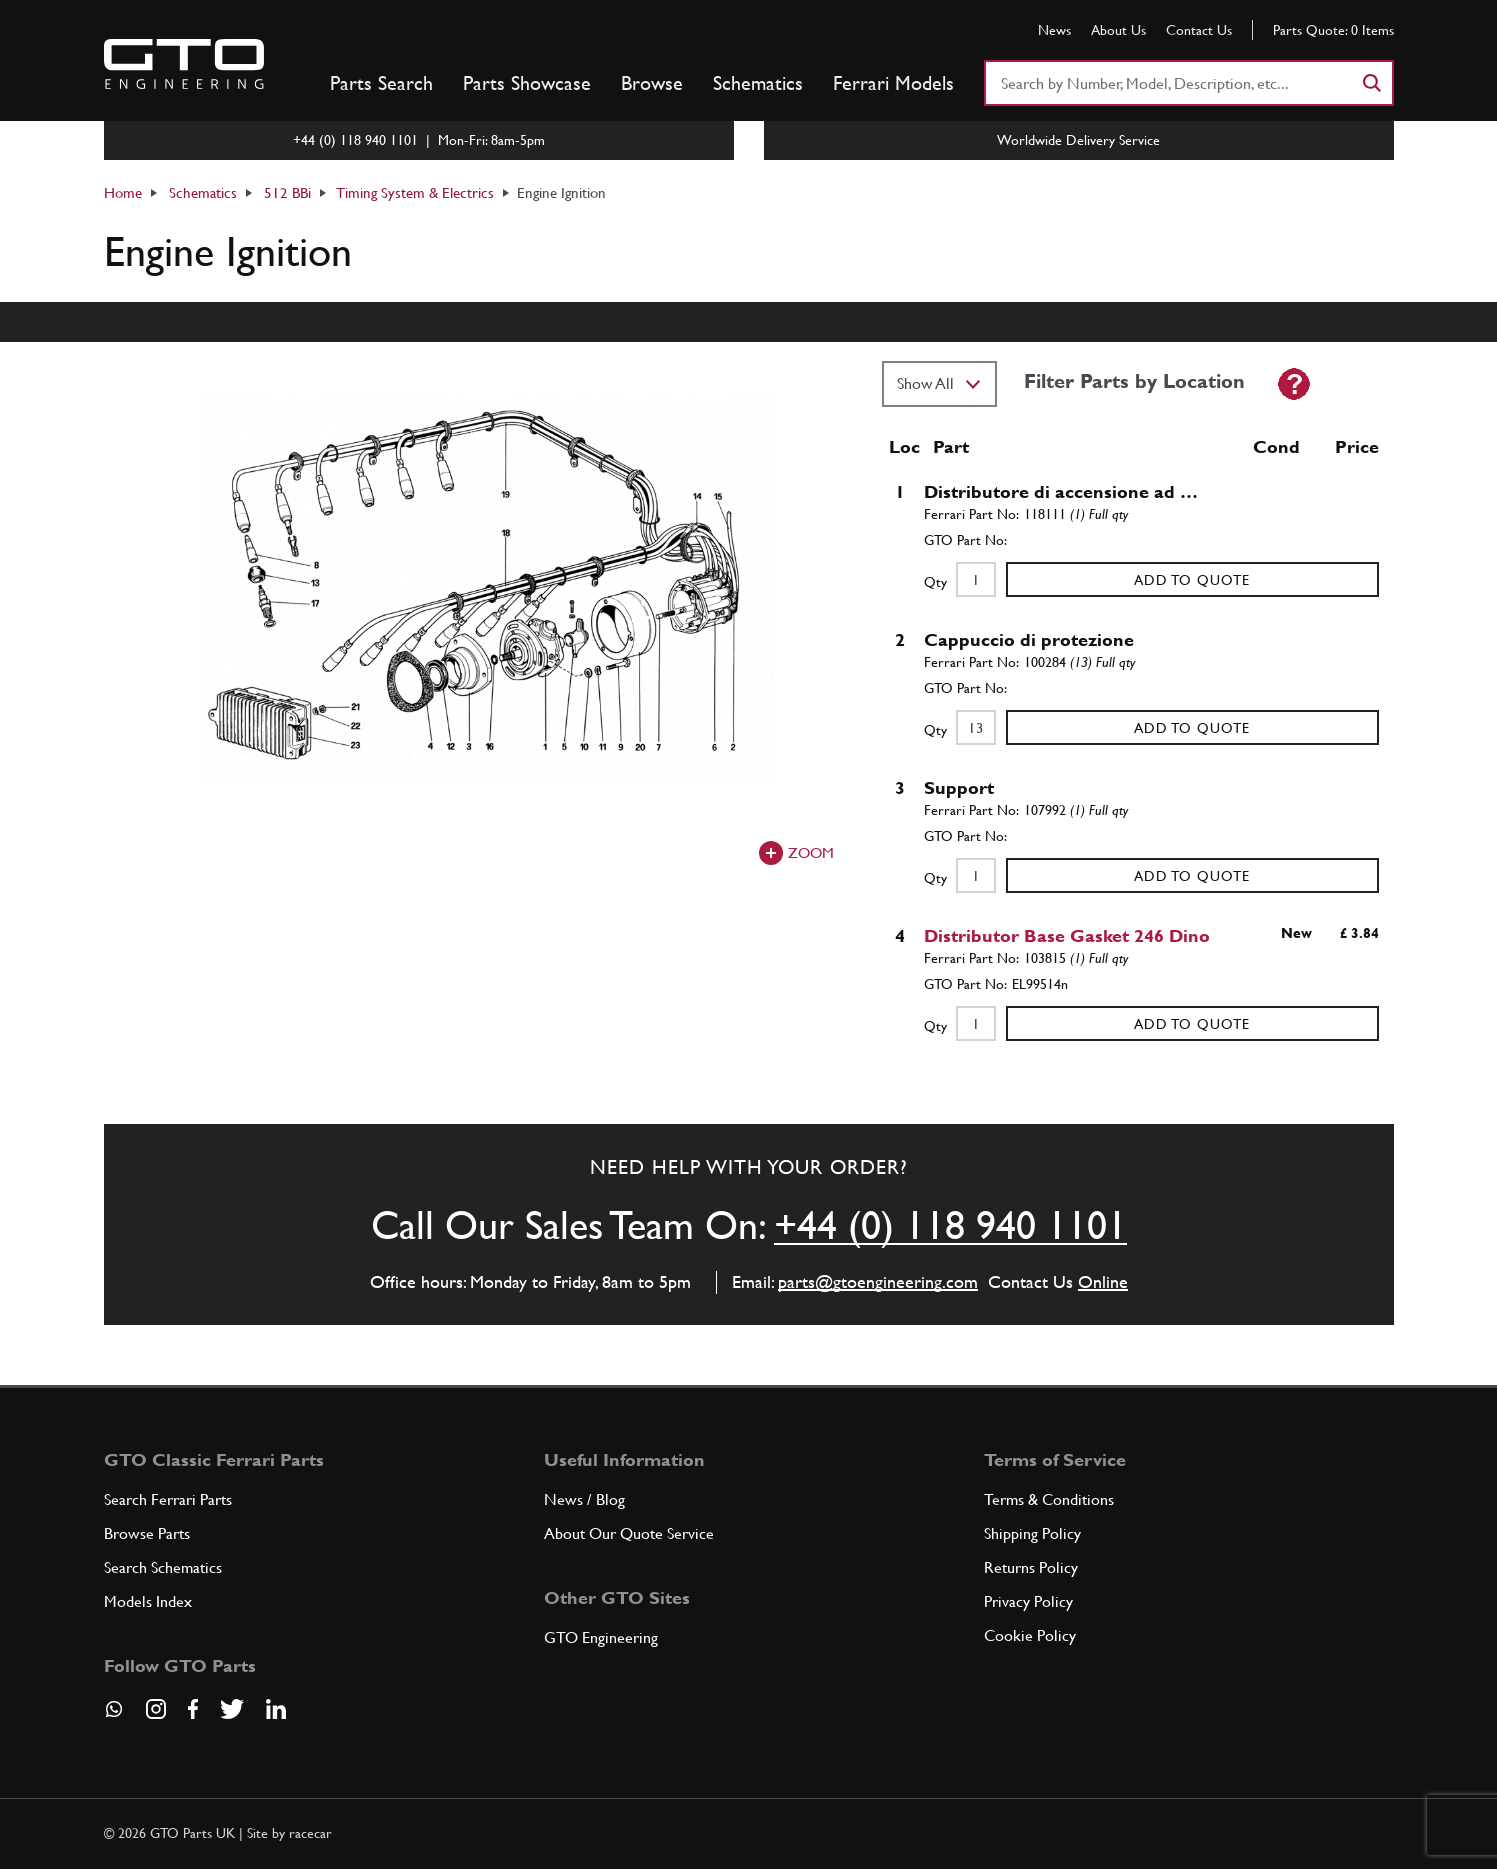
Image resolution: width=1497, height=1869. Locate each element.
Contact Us (1199, 30)
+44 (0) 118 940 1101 (950, 1225)
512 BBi (287, 192)
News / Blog (584, 1499)
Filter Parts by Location (1134, 381)
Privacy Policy (1028, 1601)
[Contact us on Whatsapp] (114, 1716)
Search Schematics (163, 1567)
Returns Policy (1031, 1567)
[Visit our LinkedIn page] (276, 1709)
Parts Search (381, 83)
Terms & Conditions (1049, 1499)
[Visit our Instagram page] (156, 1709)
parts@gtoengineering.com (878, 1281)
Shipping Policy (1032, 1533)
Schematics (758, 83)
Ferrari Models (893, 83)
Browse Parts (147, 1533)
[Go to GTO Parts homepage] (184, 64)
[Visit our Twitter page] (232, 1709)
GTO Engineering (601, 1637)
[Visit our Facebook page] (193, 1709)
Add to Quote (1192, 580)
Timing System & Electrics (415, 192)
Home (123, 192)
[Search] (1371, 83)
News (1054, 30)
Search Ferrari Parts (168, 1499)
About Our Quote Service (629, 1533)
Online (1103, 1281)
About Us (1118, 30)
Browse (652, 83)
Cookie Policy (1030, 1635)
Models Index (148, 1601)
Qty (935, 582)
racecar (310, 1833)
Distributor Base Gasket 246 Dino (1067, 935)
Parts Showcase (527, 83)
